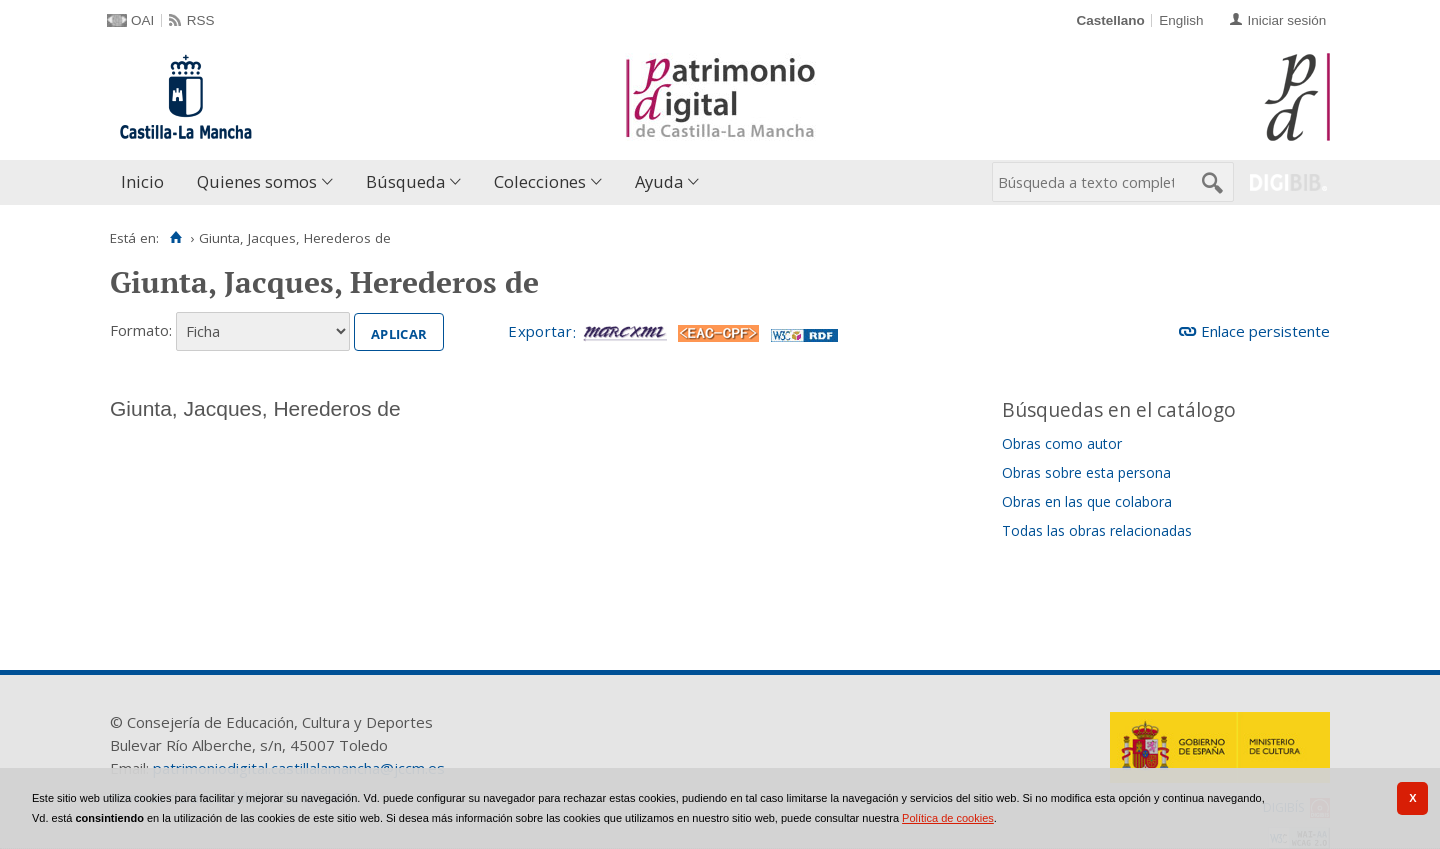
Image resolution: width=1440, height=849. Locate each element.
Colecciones (540, 181)
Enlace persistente (1265, 331)
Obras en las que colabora (1087, 501)
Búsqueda (405, 181)
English (1181, 20)
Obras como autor (1062, 443)
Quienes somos (257, 181)
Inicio (142, 181)
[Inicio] (175, 238)
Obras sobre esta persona (1086, 472)
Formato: (141, 330)
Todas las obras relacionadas (1097, 530)
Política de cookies (948, 818)
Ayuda (659, 181)
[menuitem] (147, 182)
